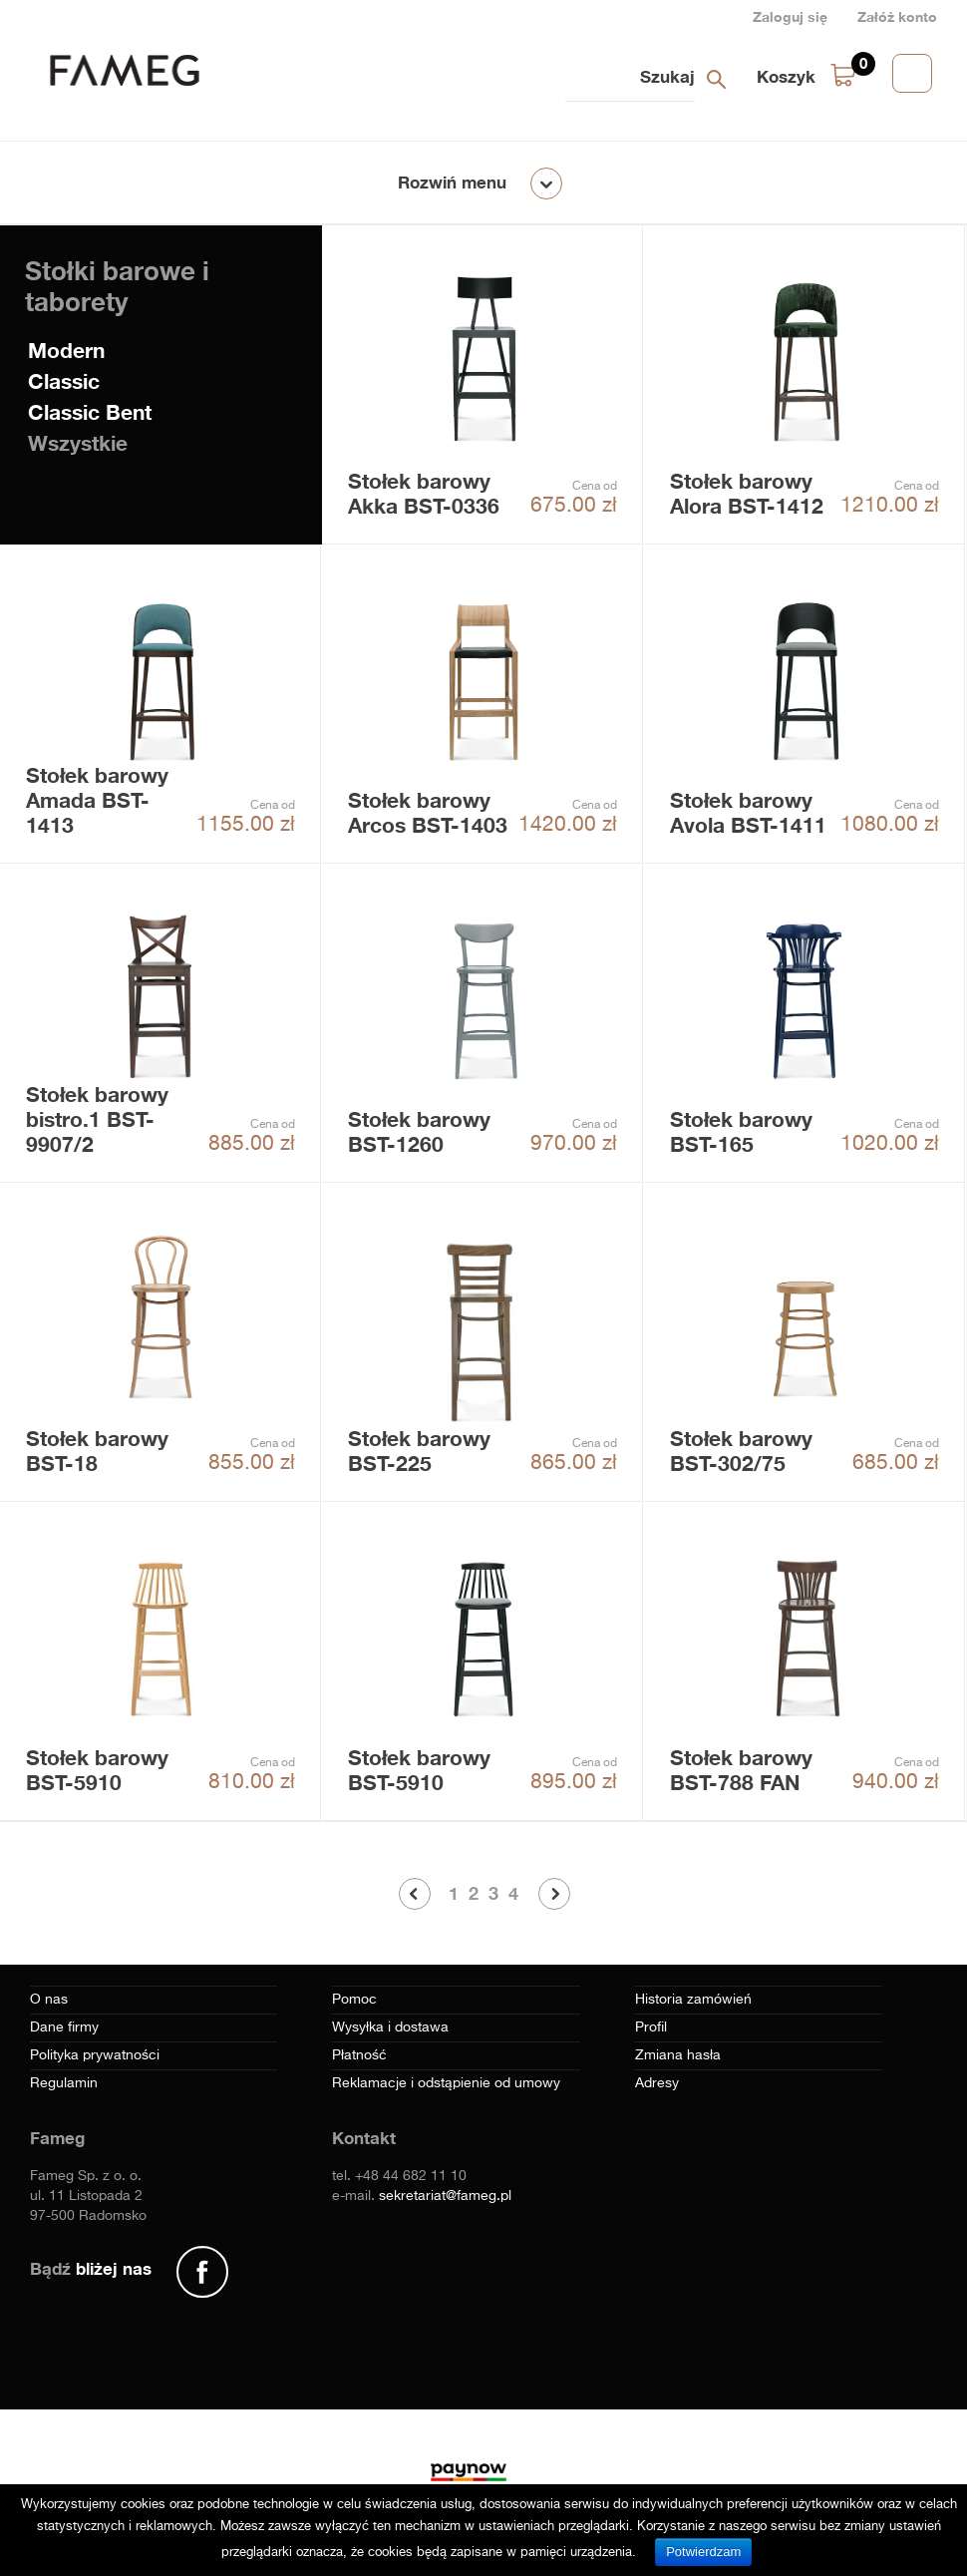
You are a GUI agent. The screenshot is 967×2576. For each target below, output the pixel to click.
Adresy (657, 2083)
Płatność (359, 2055)
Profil (651, 2027)
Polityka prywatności (95, 2055)
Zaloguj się (790, 16)
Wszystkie (78, 443)
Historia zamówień (693, 2000)
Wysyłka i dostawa (390, 2027)
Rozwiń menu (452, 182)
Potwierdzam (703, 2551)
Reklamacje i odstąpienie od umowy (446, 2083)
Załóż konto (897, 16)
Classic (64, 381)
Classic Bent (90, 412)
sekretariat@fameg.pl (445, 2196)
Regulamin (64, 2083)
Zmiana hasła (678, 2055)
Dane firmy (64, 2027)
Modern (66, 350)
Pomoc (354, 2000)
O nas (49, 2000)
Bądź (91, 2268)
